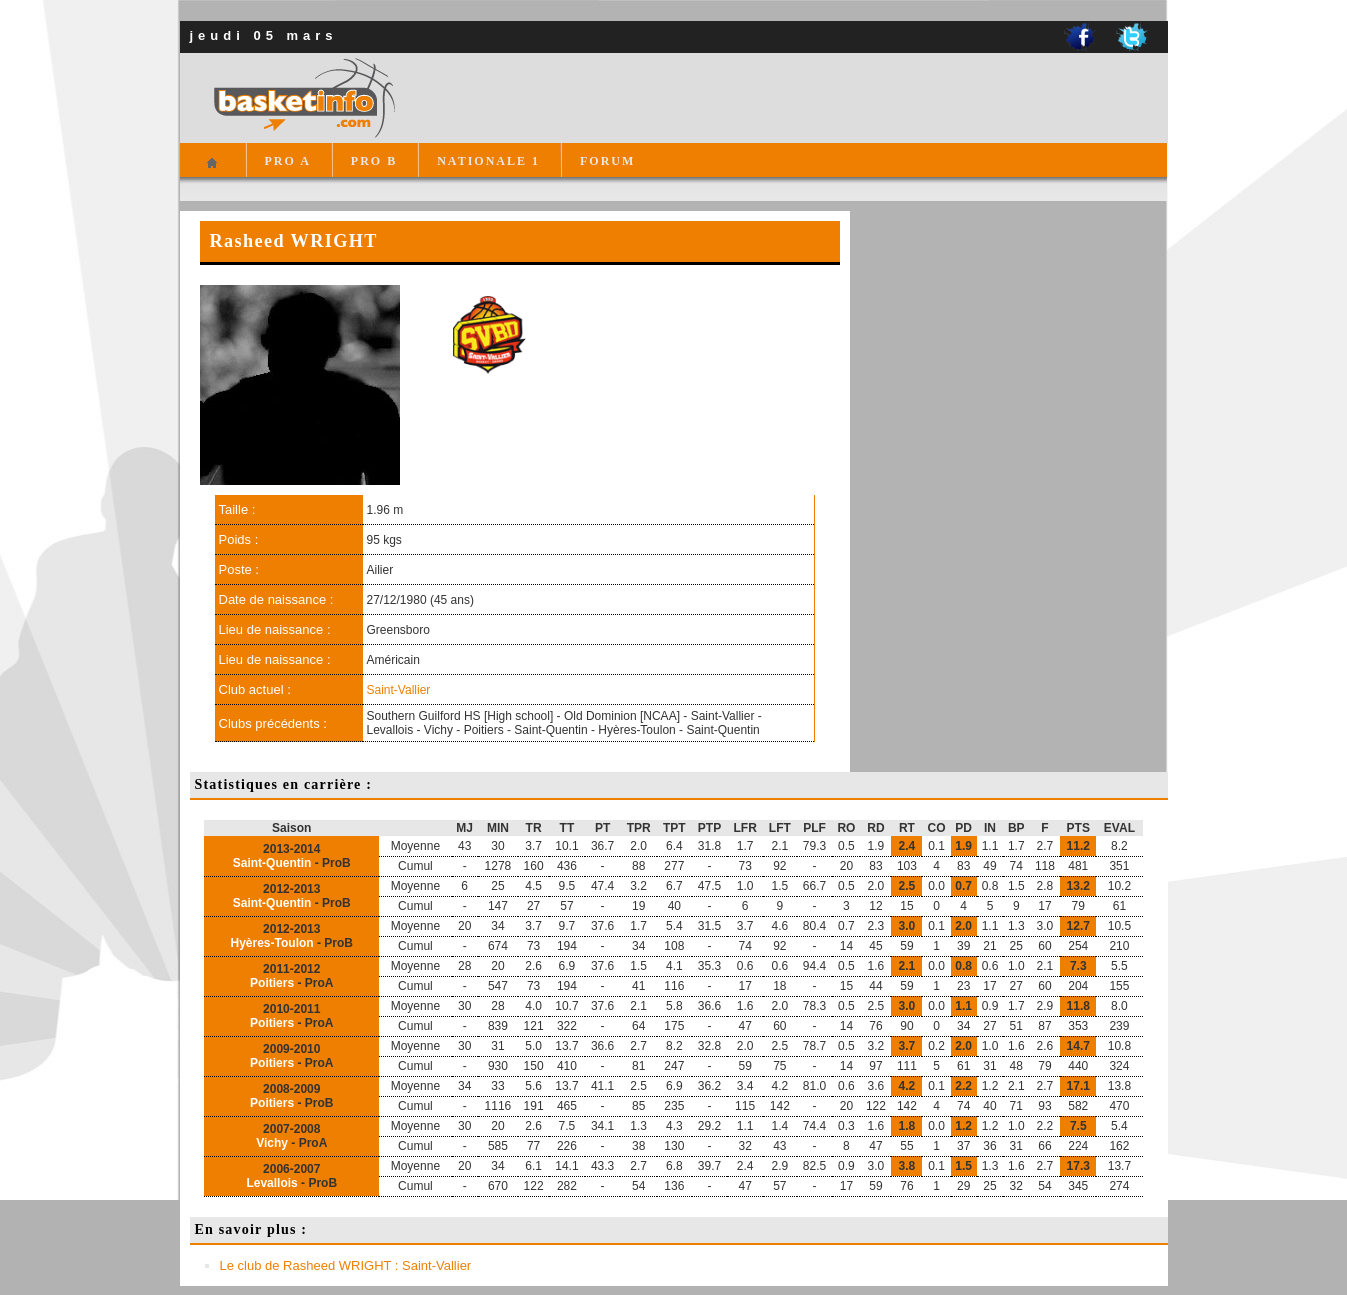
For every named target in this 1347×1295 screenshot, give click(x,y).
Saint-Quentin (272, 863)
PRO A (288, 161)
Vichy (272, 1143)
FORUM (607, 161)
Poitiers (272, 983)
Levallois (271, 1183)
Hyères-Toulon (272, 943)
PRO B (374, 161)
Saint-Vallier (399, 690)
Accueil (212, 171)
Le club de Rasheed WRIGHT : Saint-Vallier (346, 1265)
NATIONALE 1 (488, 161)
